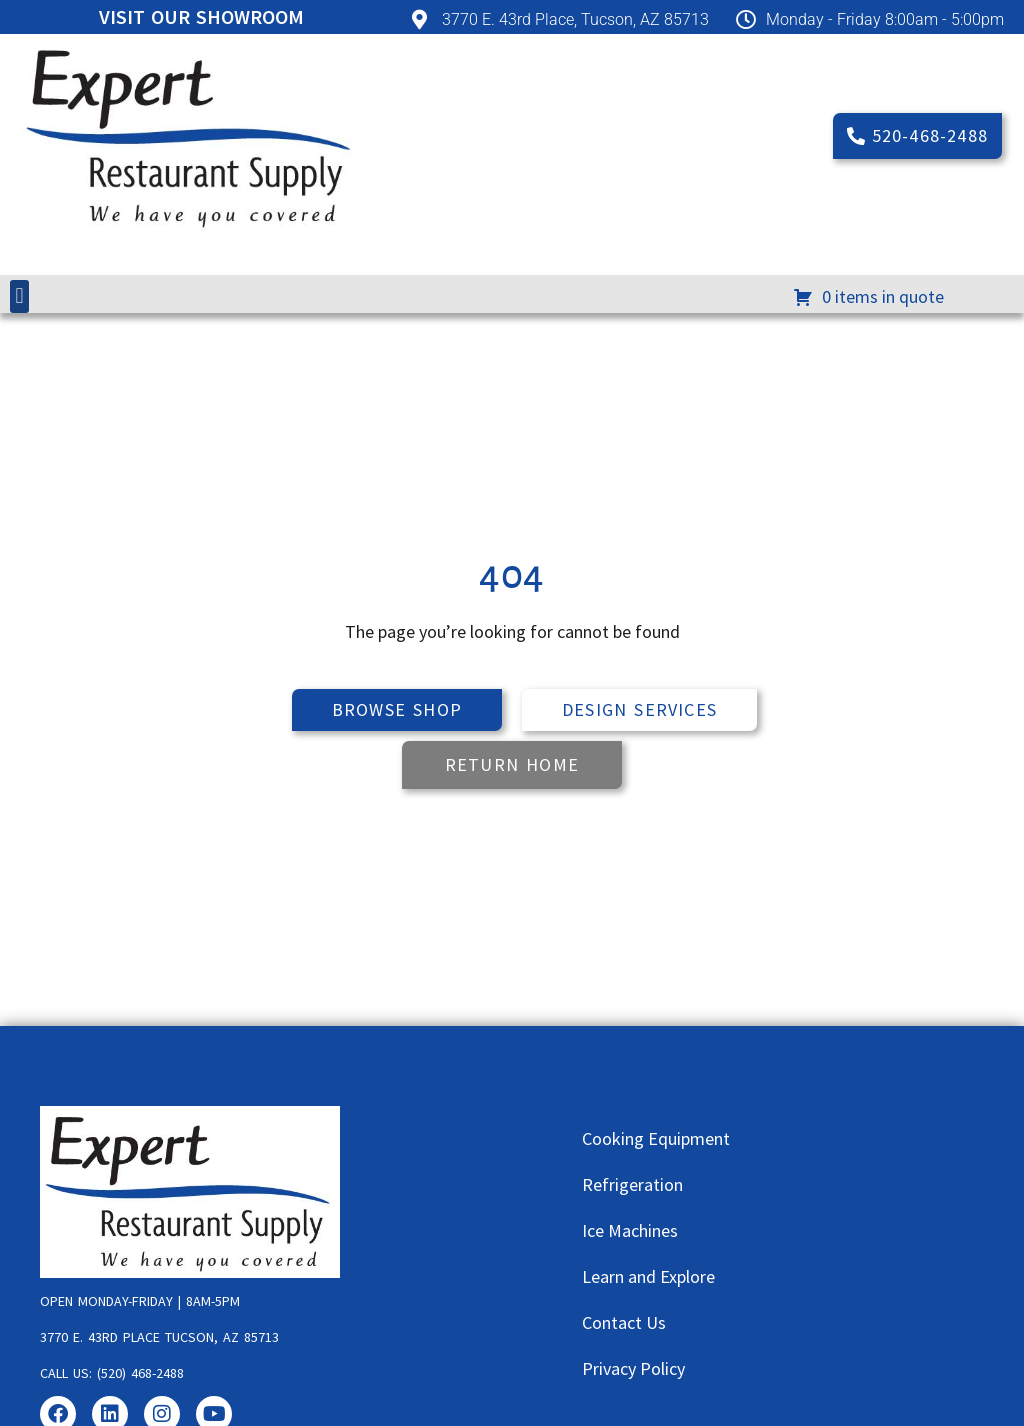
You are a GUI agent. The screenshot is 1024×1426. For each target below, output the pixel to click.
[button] (19, 296)
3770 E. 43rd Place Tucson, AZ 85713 (159, 1337)
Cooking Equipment (656, 1138)
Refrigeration (632, 1184)
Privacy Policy (633, 1368)
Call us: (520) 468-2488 (112, 1373)
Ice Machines (630, 1230)
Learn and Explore (648, 1276)
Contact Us (624, 1322)
